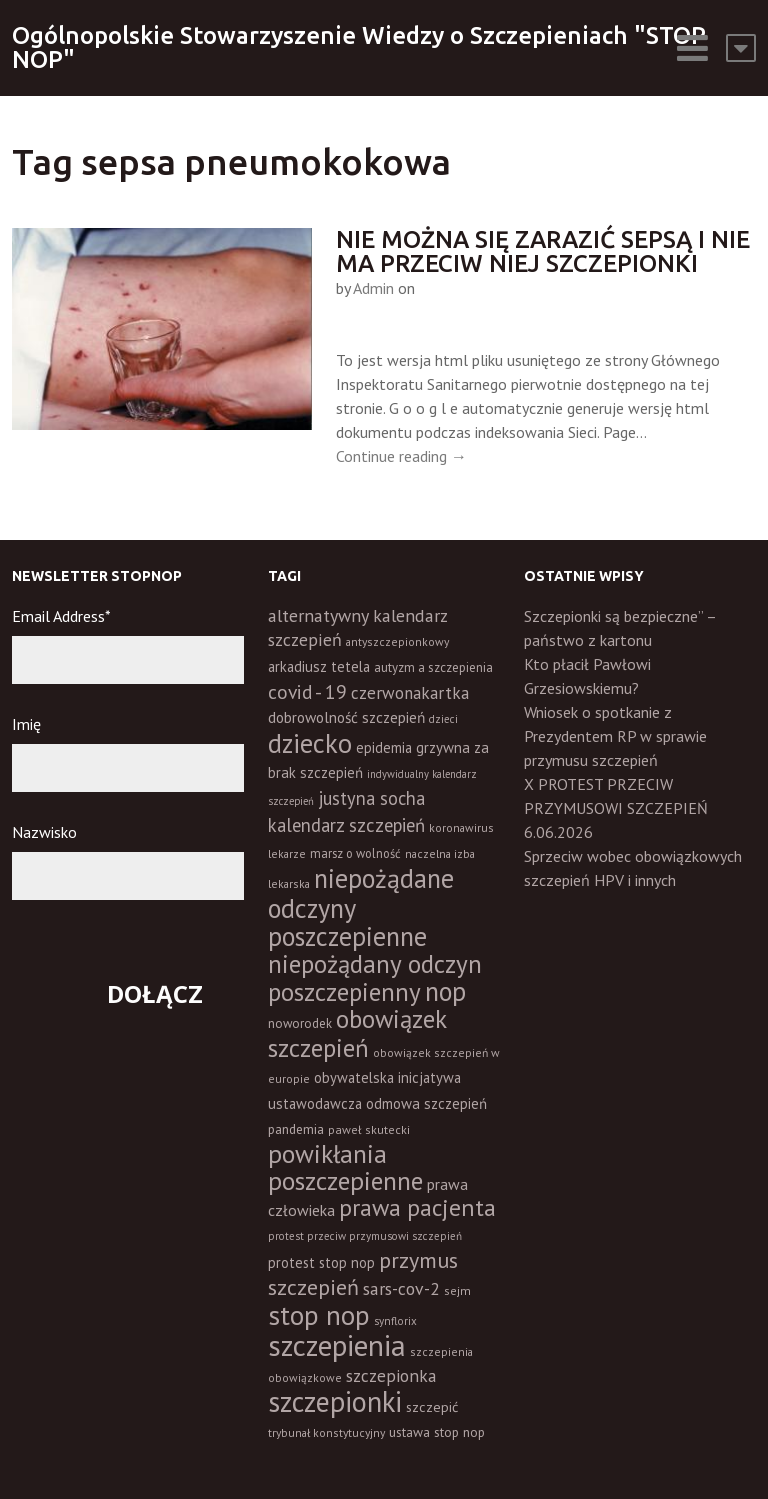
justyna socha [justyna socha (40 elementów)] (371, 798)
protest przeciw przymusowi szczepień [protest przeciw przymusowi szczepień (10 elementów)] (365, 1236)
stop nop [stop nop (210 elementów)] (319, 1315)
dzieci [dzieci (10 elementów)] (443, 719)
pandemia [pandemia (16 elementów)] (296, 1129)
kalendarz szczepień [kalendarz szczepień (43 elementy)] (346, 825)
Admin (373, 288)
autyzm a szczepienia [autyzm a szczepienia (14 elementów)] (433, 667)
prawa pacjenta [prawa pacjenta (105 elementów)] (417, 1207)
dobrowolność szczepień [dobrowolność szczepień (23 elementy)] (346, 717)
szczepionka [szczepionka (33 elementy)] (391, 1375)
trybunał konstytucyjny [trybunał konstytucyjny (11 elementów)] (326, 1432)
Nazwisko (44, 832)
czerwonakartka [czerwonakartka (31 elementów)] (410, 693)
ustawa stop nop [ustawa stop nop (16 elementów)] (437, 1432)
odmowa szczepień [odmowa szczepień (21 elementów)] (426, 1103)
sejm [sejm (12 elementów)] (457, 1290)
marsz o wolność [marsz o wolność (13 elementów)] (355, 853)
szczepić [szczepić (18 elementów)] (432, 1407)
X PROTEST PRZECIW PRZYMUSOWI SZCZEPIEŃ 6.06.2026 (616, 808)
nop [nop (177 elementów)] (445, 991)
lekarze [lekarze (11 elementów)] (287, 853)
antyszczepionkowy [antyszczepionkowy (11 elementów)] (397, 641)
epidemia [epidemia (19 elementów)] (384, 747)
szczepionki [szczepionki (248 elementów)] (335, 1401)
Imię (26, 724)
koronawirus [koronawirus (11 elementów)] (461, 827)
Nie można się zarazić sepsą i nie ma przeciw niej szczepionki (543, 251)
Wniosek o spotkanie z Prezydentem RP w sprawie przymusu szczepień (615, 736)
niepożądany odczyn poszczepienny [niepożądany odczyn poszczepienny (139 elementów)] (375, 977)
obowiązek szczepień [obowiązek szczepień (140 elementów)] (357, 1033)
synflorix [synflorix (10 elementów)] (395, 1321)
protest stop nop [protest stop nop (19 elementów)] (321, 1262)
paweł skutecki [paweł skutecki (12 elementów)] (369, 1129)
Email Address (61, 616)
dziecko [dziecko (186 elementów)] (310, 743)
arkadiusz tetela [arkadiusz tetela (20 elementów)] (319, 666)
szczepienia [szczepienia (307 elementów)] (337, 1345)
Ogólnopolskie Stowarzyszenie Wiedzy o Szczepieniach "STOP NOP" (359, 47)
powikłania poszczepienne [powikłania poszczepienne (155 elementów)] (345, 1167)
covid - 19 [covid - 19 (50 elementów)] (307, 691)
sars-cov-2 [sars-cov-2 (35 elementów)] (401, 1288)
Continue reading (401, 456)
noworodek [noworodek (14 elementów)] (300, 1023)
